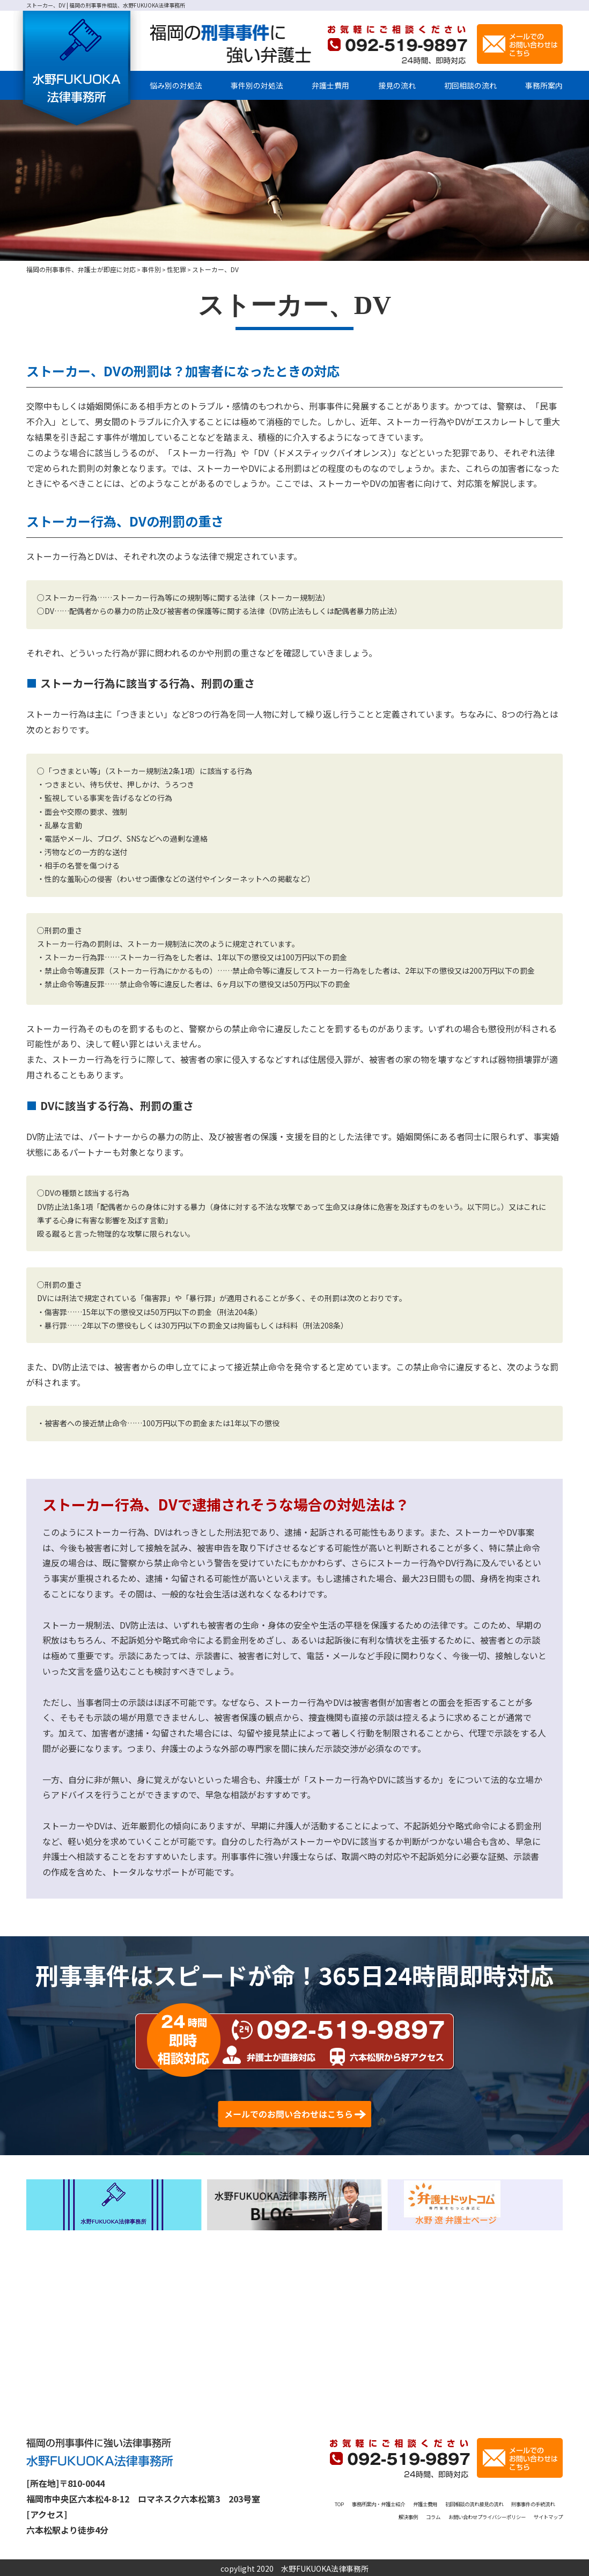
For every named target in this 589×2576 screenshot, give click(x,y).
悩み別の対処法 (176, 85)
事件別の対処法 (257, 85)
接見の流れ (397, 85)
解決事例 (464, 2514)
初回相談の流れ (470, 85)
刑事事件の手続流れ (407, 2514)
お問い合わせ (540, 2514)
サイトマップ (540, 2527)
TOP (358, 2501)
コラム (498, 2514)
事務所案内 (544, 85)
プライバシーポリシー (472, 2527)
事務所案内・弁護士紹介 (415, 2501)
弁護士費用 (330, 85)
